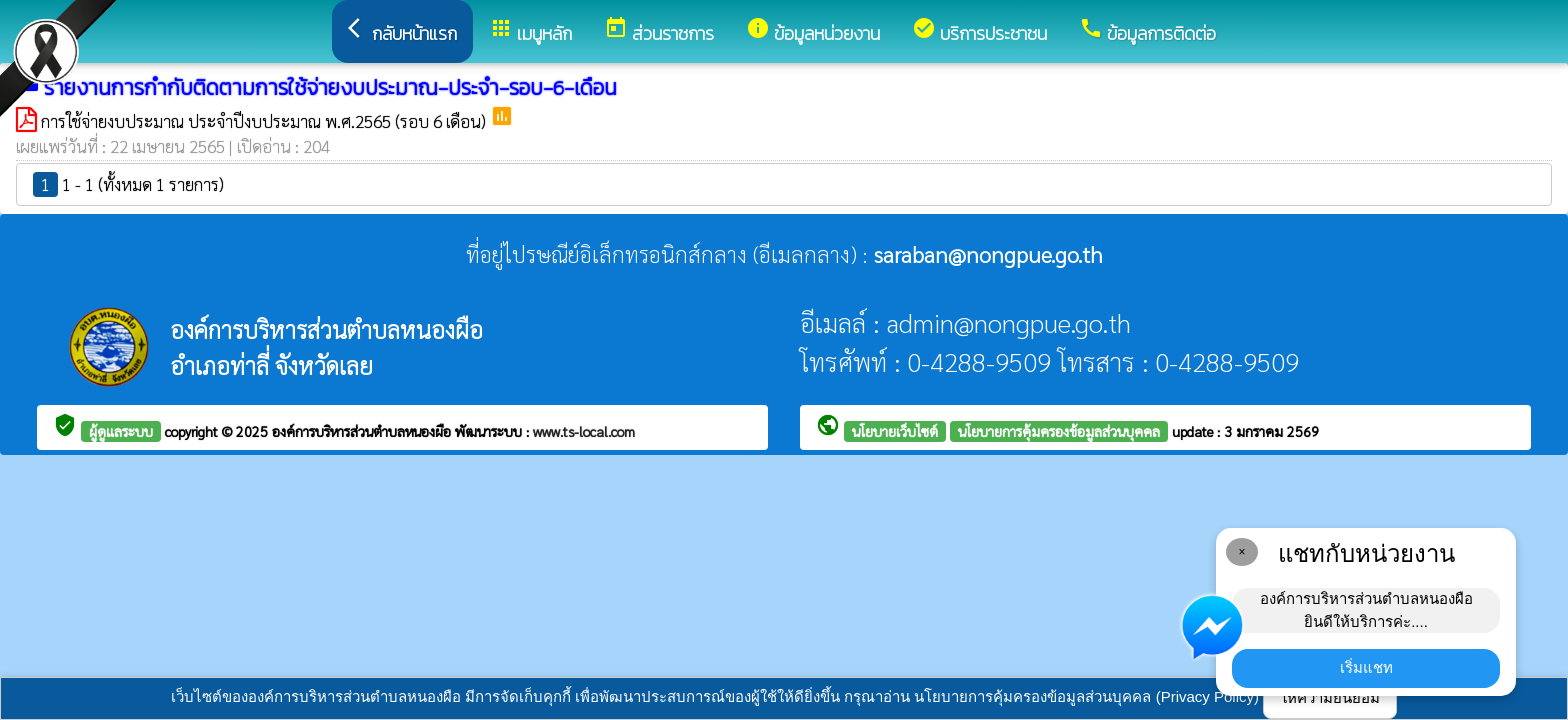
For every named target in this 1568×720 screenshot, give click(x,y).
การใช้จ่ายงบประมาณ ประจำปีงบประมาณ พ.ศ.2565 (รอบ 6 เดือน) (265, 121)
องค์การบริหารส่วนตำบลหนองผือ (363, 431)
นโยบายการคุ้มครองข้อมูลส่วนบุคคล (1059, 431)
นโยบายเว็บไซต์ (895, 431)
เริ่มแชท (1366, 667)
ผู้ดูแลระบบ (121, 431)
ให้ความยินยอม (1330, 697)
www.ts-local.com (584, 431)
